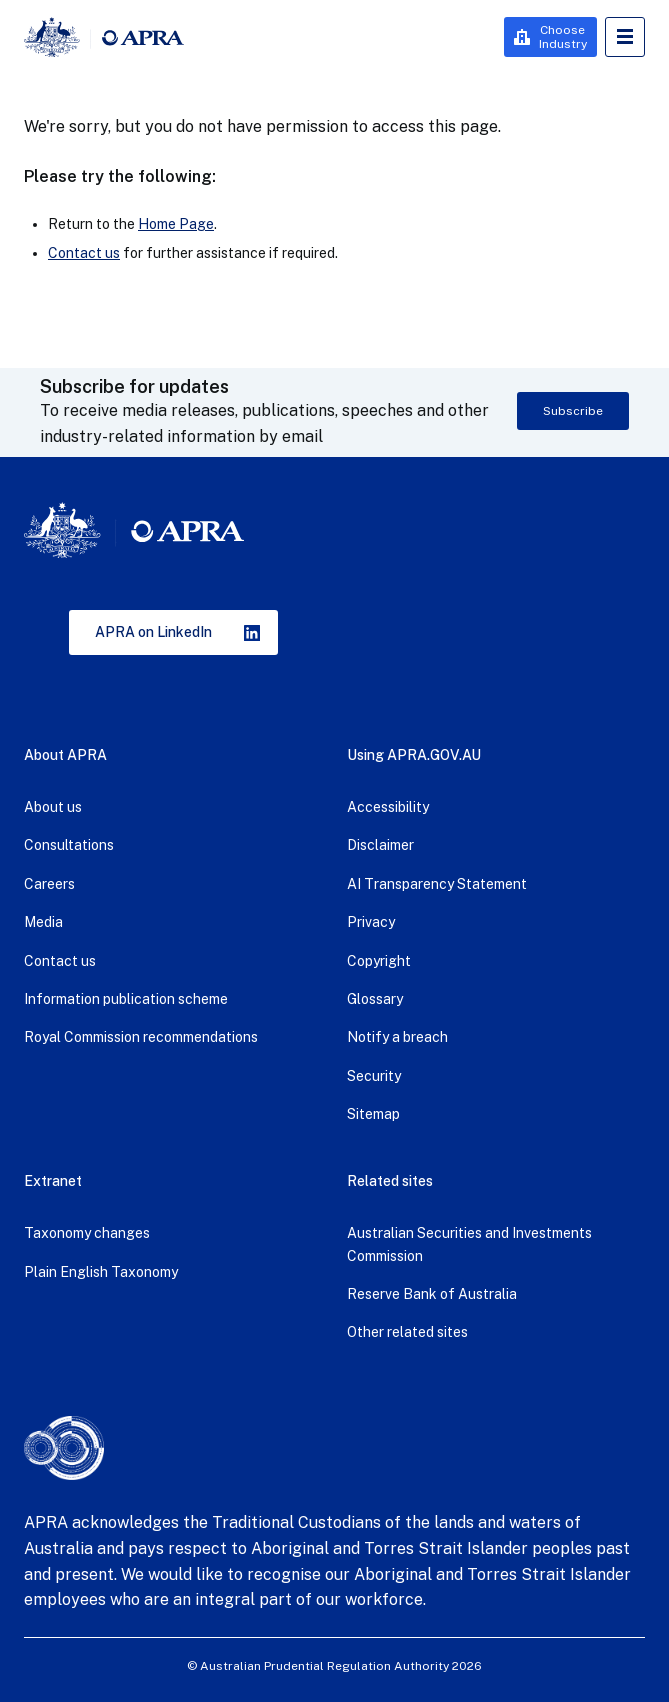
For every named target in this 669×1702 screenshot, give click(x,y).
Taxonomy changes (87, 1233)
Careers (49, 884)
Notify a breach (397, 1037)
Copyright (379, 961)
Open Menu (625, 37)
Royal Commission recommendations (141, 1037)
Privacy (371, 922)
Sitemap (373, 1114)
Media (43, 922)
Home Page (176, 224)
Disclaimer (380, 845)
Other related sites (407, 1332)
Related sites (390, 1181)
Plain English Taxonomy (101, 1272)
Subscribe (573, 411)
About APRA (65, 755)
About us (53, 807)
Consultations (69, 845)
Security (374, 1076)
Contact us (84, 253)
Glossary (375, 999)
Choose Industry (563, 37)
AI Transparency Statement (437, 884)
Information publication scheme (126, 999)
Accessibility (388, 807)
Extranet (53, 1181)
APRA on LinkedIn (153, 632)
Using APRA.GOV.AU (414, 755)
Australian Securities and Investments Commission (469, 1244)
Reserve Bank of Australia (432, 1294)
